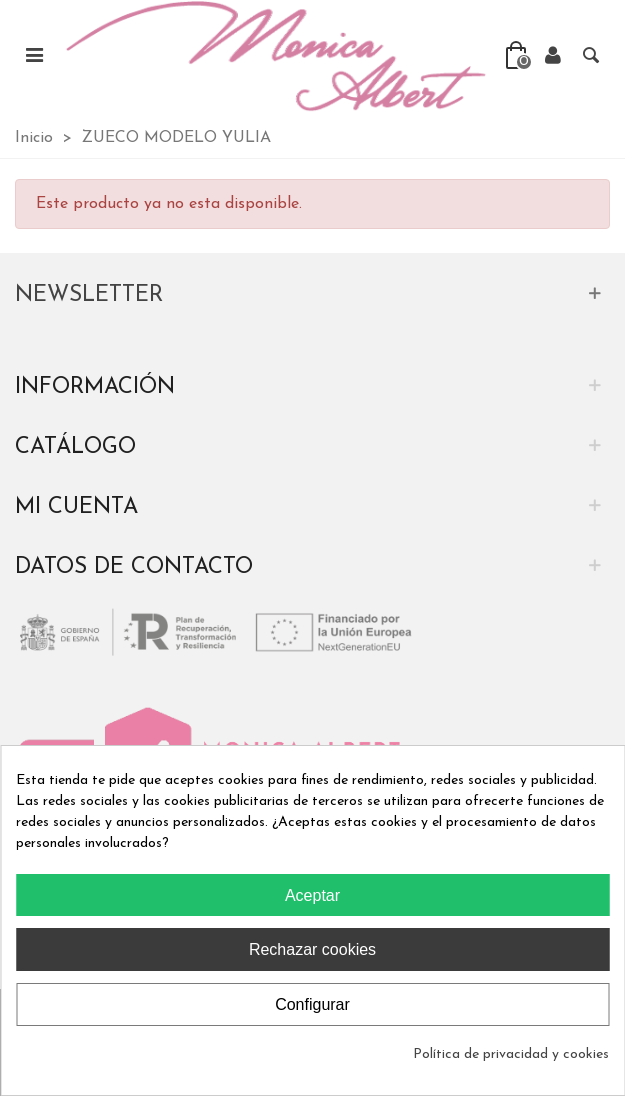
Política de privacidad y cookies (511, 1054)
